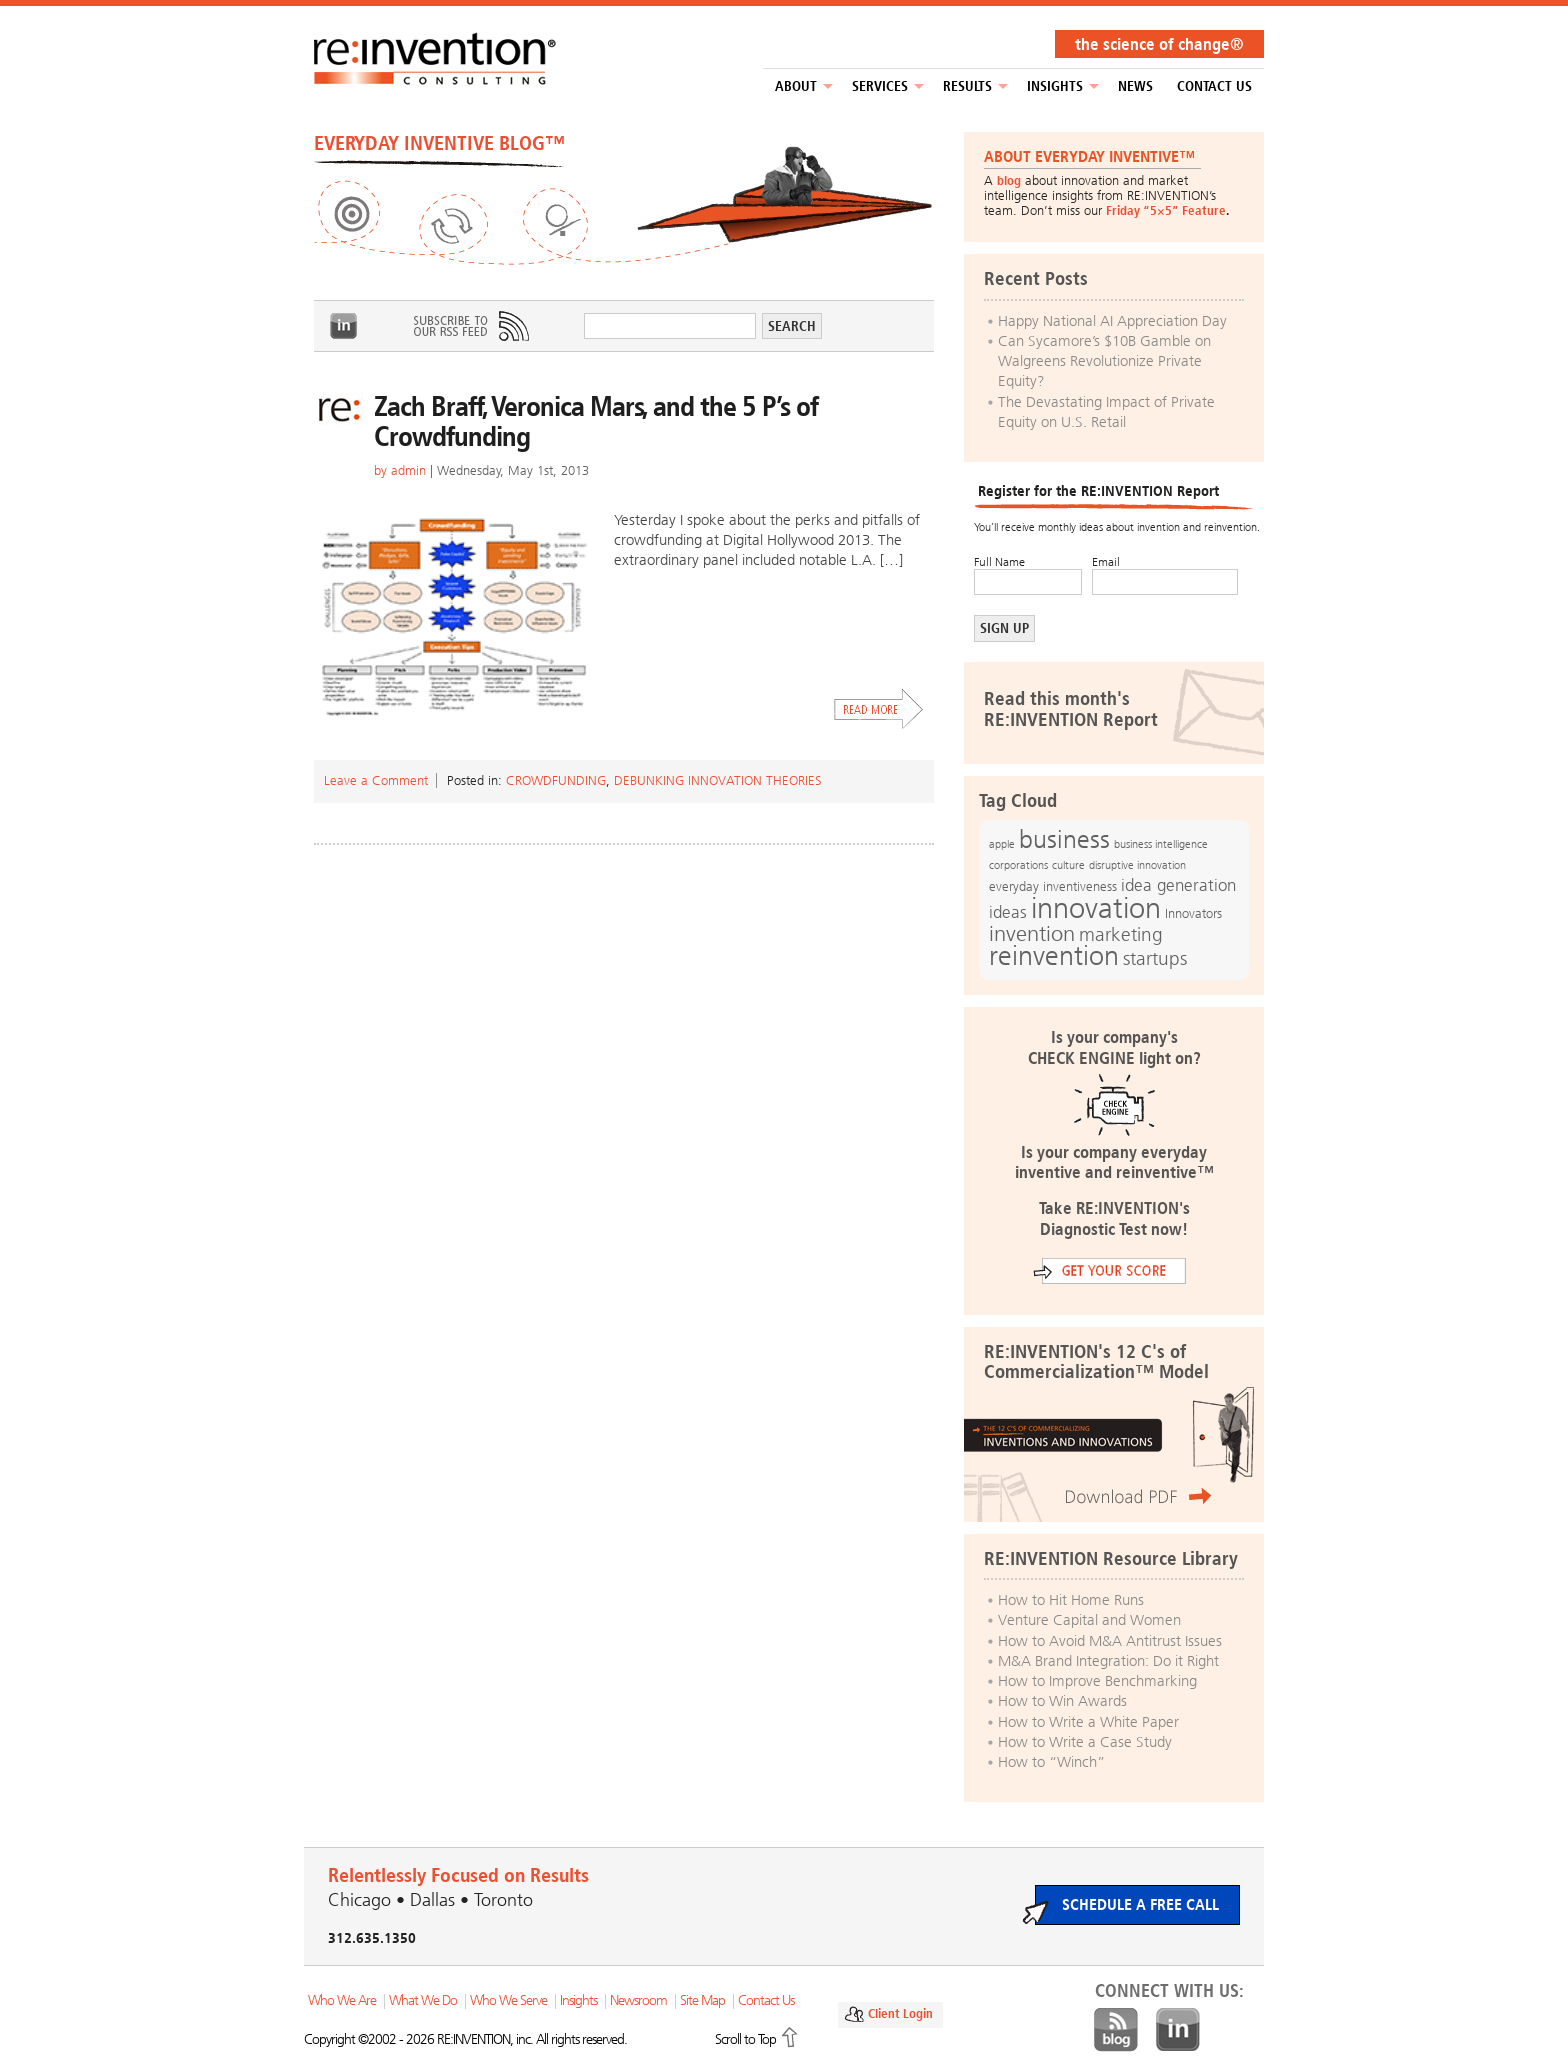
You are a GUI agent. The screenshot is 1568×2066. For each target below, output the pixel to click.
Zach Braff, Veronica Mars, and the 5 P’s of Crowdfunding (596, 421)
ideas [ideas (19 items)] (1008, 912)
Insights (1055, 86)
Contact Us (1214, 86)
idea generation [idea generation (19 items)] (1178, 885)
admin (408, 470)
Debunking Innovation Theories (718, 780)
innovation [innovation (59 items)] (1096, 908)
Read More (879, 709)
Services (880, 86)
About (796, 86)
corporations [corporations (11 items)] (1018, 865)
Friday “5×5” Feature (1166, 210)
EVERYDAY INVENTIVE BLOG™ (439, 143)
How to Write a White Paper (1088, 1722)
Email (1106, 562)
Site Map (702, 2000)
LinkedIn (344, 326)
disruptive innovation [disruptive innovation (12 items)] (1137, 865)
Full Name (999, 562)
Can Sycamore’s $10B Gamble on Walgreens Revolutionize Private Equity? (1104, 361)
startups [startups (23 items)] (1155, 959)
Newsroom (638, 2000)
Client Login (900, 2013)
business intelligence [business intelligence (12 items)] (1161, 844)
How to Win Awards (1062, 1701)
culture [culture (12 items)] (1068, 865)
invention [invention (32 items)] (1032, 933)
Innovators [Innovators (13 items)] (1193, 913)
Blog (1116, 2030)
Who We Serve (508, 2000)
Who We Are (342, 2000)
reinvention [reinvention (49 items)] (1054, 956)
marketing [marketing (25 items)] (1121, 934)
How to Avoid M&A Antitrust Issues (1110, 1641)
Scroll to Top (745, 2039)
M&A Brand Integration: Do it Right (1108, 1661)
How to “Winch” (1051, 1762)
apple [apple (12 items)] (1002, 844)
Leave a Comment (376, 780)
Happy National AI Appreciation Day (1112, 321)
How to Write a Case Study (1085, 1742)
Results (967, 86)
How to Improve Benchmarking (1097, 1681)
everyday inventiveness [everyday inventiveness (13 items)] (1053, 886)
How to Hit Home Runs (1071, 1600)
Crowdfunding (556, 780)
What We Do (423, 2000)
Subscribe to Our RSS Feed (470, 326)
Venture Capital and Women (1089, 1620)
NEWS (1135, 86)
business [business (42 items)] (1064, 839)
